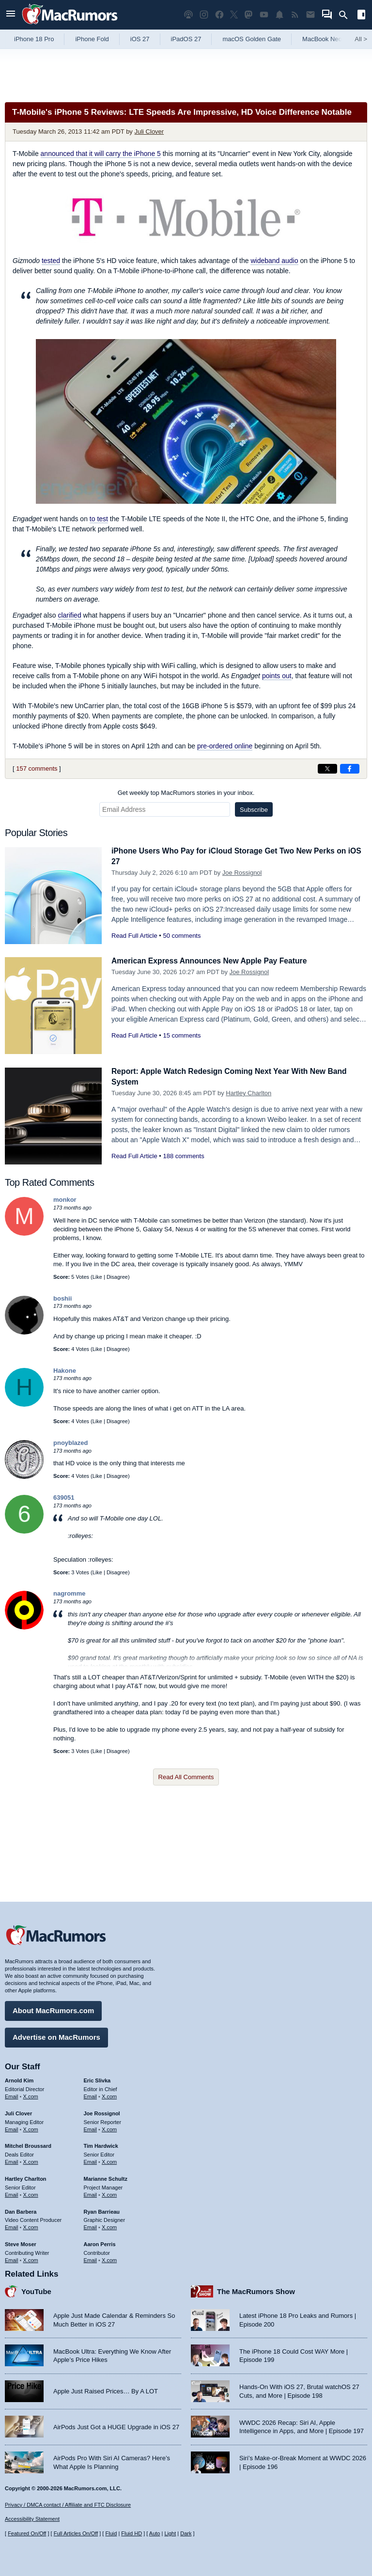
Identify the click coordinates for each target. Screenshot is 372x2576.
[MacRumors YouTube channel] (264, 15)
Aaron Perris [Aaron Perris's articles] (100, 2242)
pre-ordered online (224, 746)
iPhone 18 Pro (34, 39)
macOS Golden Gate (251, 39)
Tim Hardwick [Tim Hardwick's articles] (101, 2144)
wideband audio (274, 260)
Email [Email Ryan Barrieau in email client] (90, 2225)
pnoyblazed (70, 1442)
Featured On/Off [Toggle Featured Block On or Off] (27, 2533)
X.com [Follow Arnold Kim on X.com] (30, 2094)
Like (97, 1277)
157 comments (36, 768)
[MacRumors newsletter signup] (310, 15)
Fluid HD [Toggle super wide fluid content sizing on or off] (131, 2533)
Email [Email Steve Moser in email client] (11, 2258)
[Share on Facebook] (349, 769)
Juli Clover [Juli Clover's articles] (18, 2111)
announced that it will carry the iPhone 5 (101, 153)
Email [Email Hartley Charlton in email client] (11, 2192)
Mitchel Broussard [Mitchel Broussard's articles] (28, 2144)
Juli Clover (149, 131)
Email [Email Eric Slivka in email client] (90, 2094)
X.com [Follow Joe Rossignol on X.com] (109, 2127)
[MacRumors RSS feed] (295, 15)
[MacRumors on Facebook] (219, 15)
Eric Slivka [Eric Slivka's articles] (97, 2078)
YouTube (36, 2289)
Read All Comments (186, 1777)
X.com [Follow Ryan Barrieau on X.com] (109, 2225)
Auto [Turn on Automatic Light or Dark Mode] (154, 2533)
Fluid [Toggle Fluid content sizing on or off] (111, 2533)
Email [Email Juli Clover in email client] (11, 2127)
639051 (63, 1497)
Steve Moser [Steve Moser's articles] (20, 2242)
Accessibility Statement (32, 2519)
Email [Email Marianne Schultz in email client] (90, 2192)
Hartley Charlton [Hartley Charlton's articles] (25, 2177)
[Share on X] (327, 769)
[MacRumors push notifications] (279, 15)
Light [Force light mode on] (170, 2533)
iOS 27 (140, 39)
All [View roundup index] (361, 39)
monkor (65, 1199)
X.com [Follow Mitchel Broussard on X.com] (30, 2160)
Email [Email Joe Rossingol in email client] (90, 2127)
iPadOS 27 (186, 39)
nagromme (69, 1593)
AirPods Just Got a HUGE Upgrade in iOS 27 (116, 2424)
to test (99, 519)
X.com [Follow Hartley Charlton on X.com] (30, 2192)
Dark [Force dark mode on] (185, 2533)
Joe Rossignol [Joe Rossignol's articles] (102, 2111)
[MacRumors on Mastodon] (248, 15)
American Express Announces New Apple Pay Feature (217, 960)
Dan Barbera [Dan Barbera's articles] (20, 2209)
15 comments (182, 1035)
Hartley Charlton (248, 1093)
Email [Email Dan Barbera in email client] (11, 2225)
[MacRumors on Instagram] (204, 15)
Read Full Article (134, 935)
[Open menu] (10, 15)
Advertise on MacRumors (56, 2035)
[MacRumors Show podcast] (188, 15)
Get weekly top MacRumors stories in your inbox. (186, 792)
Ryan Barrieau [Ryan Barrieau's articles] (102, 2209)
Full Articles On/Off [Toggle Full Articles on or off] (76, 2533)
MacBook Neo (322, 39)
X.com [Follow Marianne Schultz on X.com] (109, 2192)
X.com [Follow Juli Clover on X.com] (30, 2127)
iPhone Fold (91, 39)
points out (277, 676)
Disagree (117, 1277)
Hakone (64, 1370)
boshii (62, 1298)
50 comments (182, 935)
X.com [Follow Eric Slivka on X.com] (109, 2094)
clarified (69, 615)
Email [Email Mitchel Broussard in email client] (11, 2160)
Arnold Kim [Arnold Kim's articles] (19, 2078)
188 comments (183, 1156)
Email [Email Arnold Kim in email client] (11, 2094)
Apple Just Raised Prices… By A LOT (105, 2389)
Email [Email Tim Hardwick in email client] (90, 2160)
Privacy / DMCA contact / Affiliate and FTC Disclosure (68, 2505)
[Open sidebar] (361, 16)
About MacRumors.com (53, 2008)
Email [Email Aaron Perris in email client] (90, 2258)
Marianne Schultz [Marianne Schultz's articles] (105, 2177)
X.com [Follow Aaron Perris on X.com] (109, 2258)
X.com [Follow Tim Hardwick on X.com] (109, 2160)
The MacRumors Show (256, 2289)
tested (51, 260)
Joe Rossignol (242, 872)
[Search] (347, 15)
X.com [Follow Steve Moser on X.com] (30, 2258)
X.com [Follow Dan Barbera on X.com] (30, 2225)
